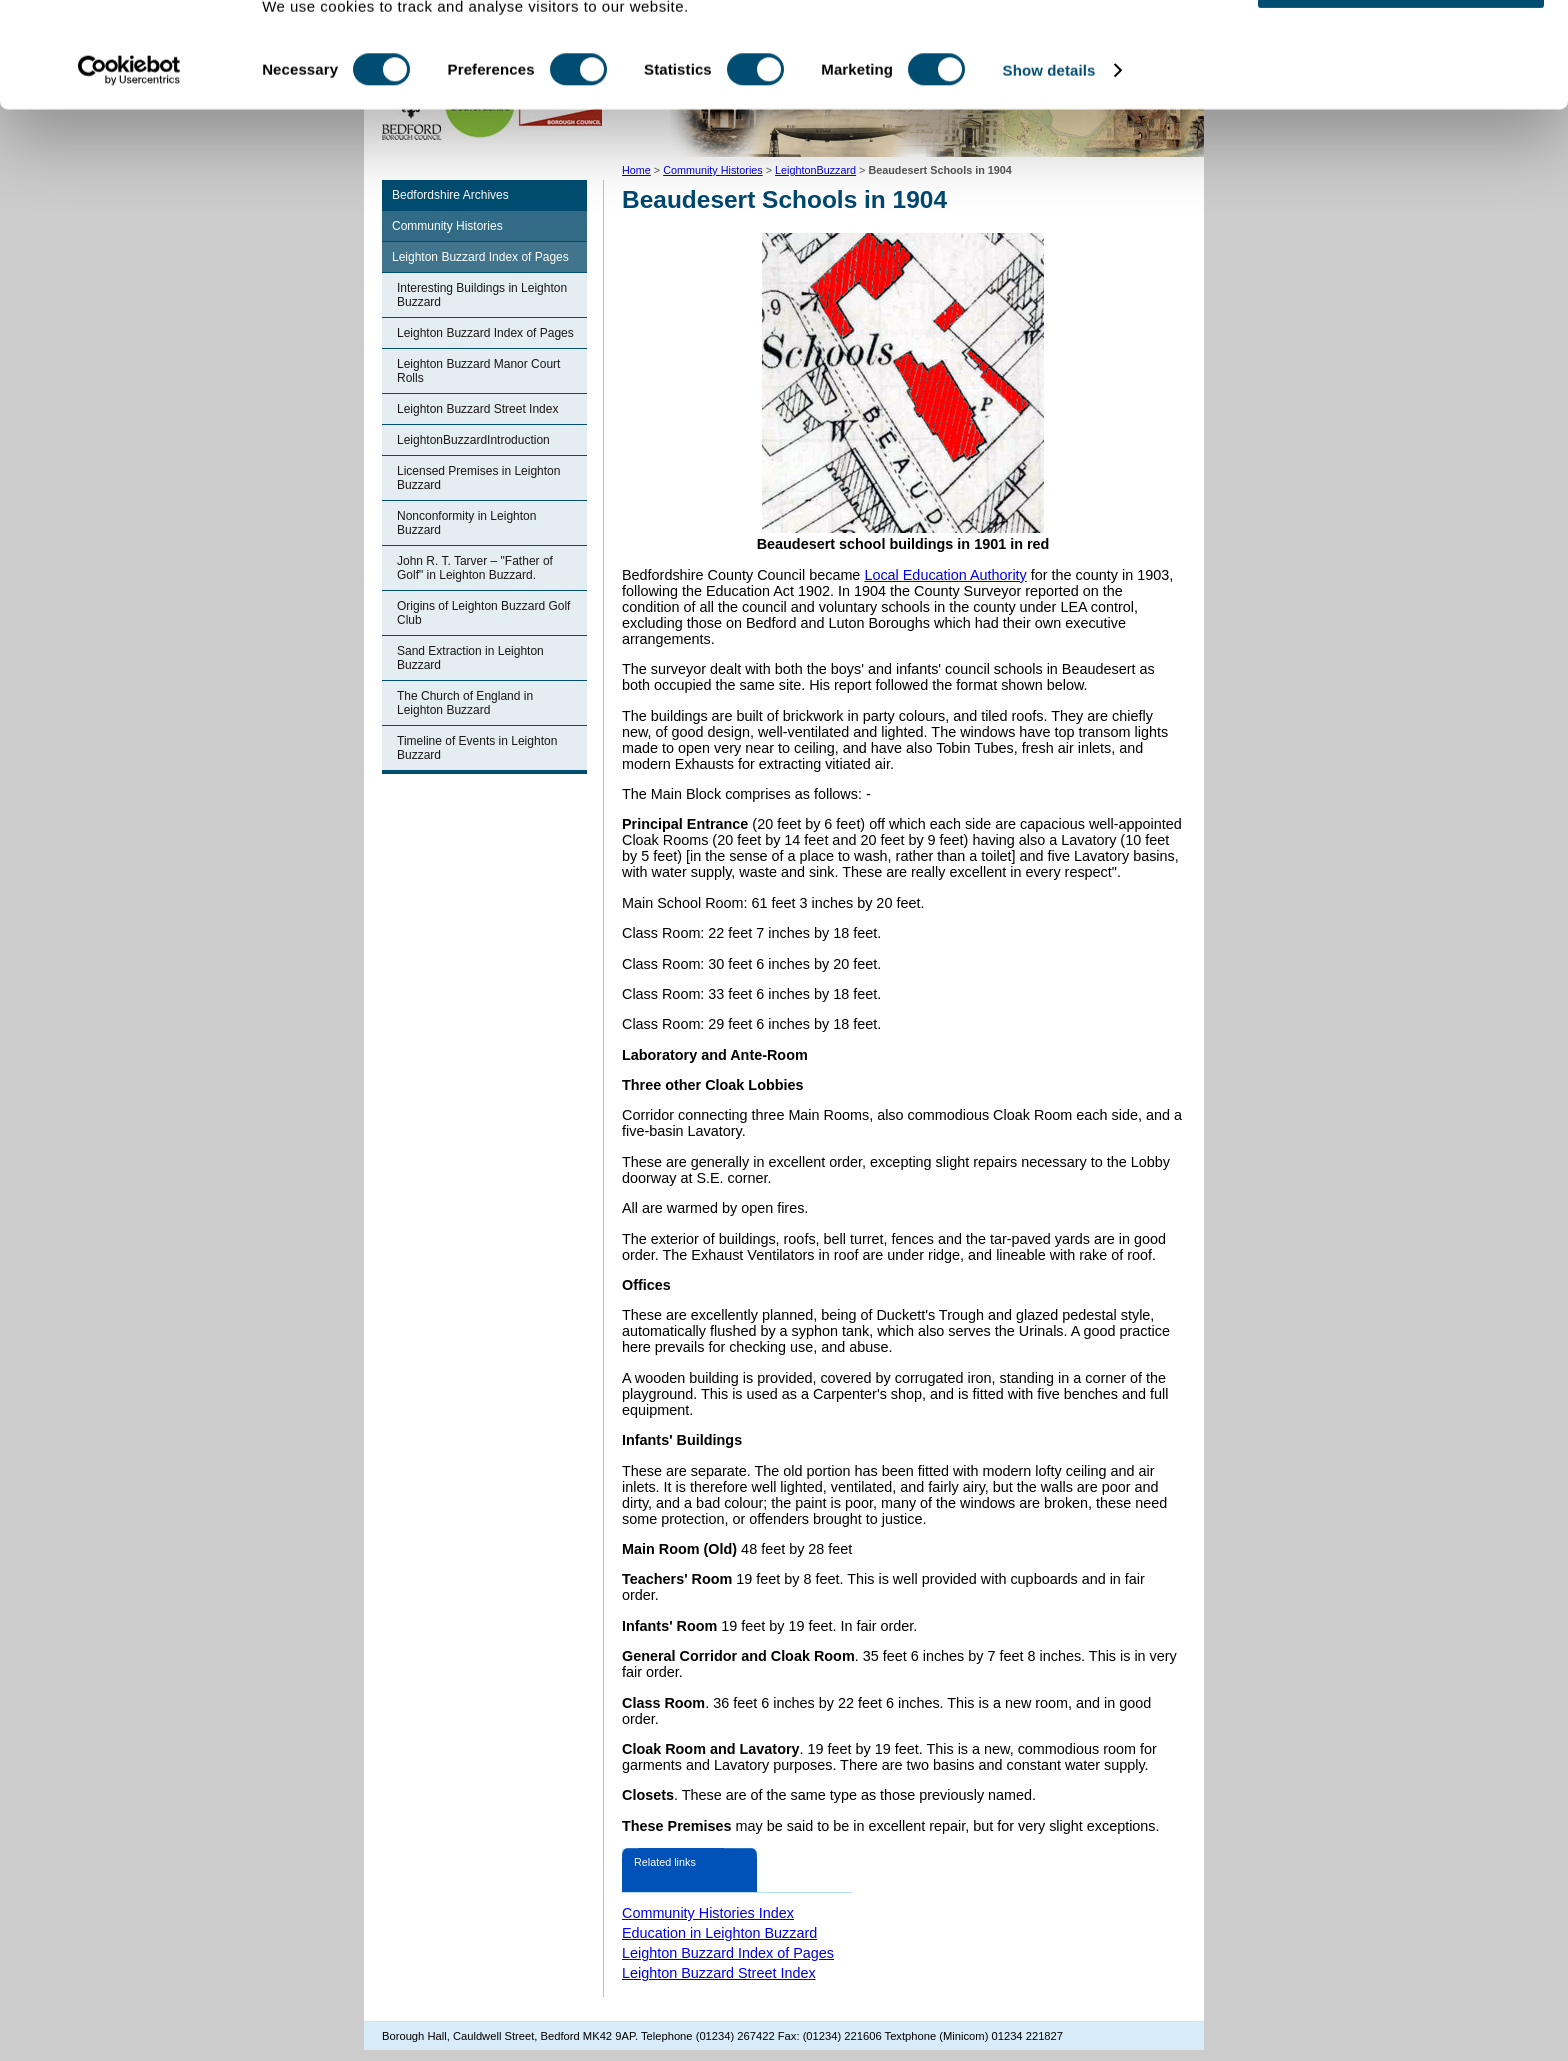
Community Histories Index (708, 1913)
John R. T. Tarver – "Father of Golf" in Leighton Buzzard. (475, 568)
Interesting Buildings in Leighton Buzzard (482, 295)
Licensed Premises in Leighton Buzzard (478, 478)
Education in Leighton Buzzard (719, 1933)
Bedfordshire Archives (450, 195)
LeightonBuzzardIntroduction (473, 440)
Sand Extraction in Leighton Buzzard (470, 658)
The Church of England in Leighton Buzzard (465, 703)
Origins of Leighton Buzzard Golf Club (483, 613)
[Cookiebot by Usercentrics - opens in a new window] (129, 138)
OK (1401, 49)
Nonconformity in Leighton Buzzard (466, 523)
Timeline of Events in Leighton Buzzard (477, 748)
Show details (1049, 137)
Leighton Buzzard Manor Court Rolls (478, 371)
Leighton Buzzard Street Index (477, 409)
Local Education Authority (945, 575)
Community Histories (447, 226)
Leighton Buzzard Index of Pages (480, 257)
